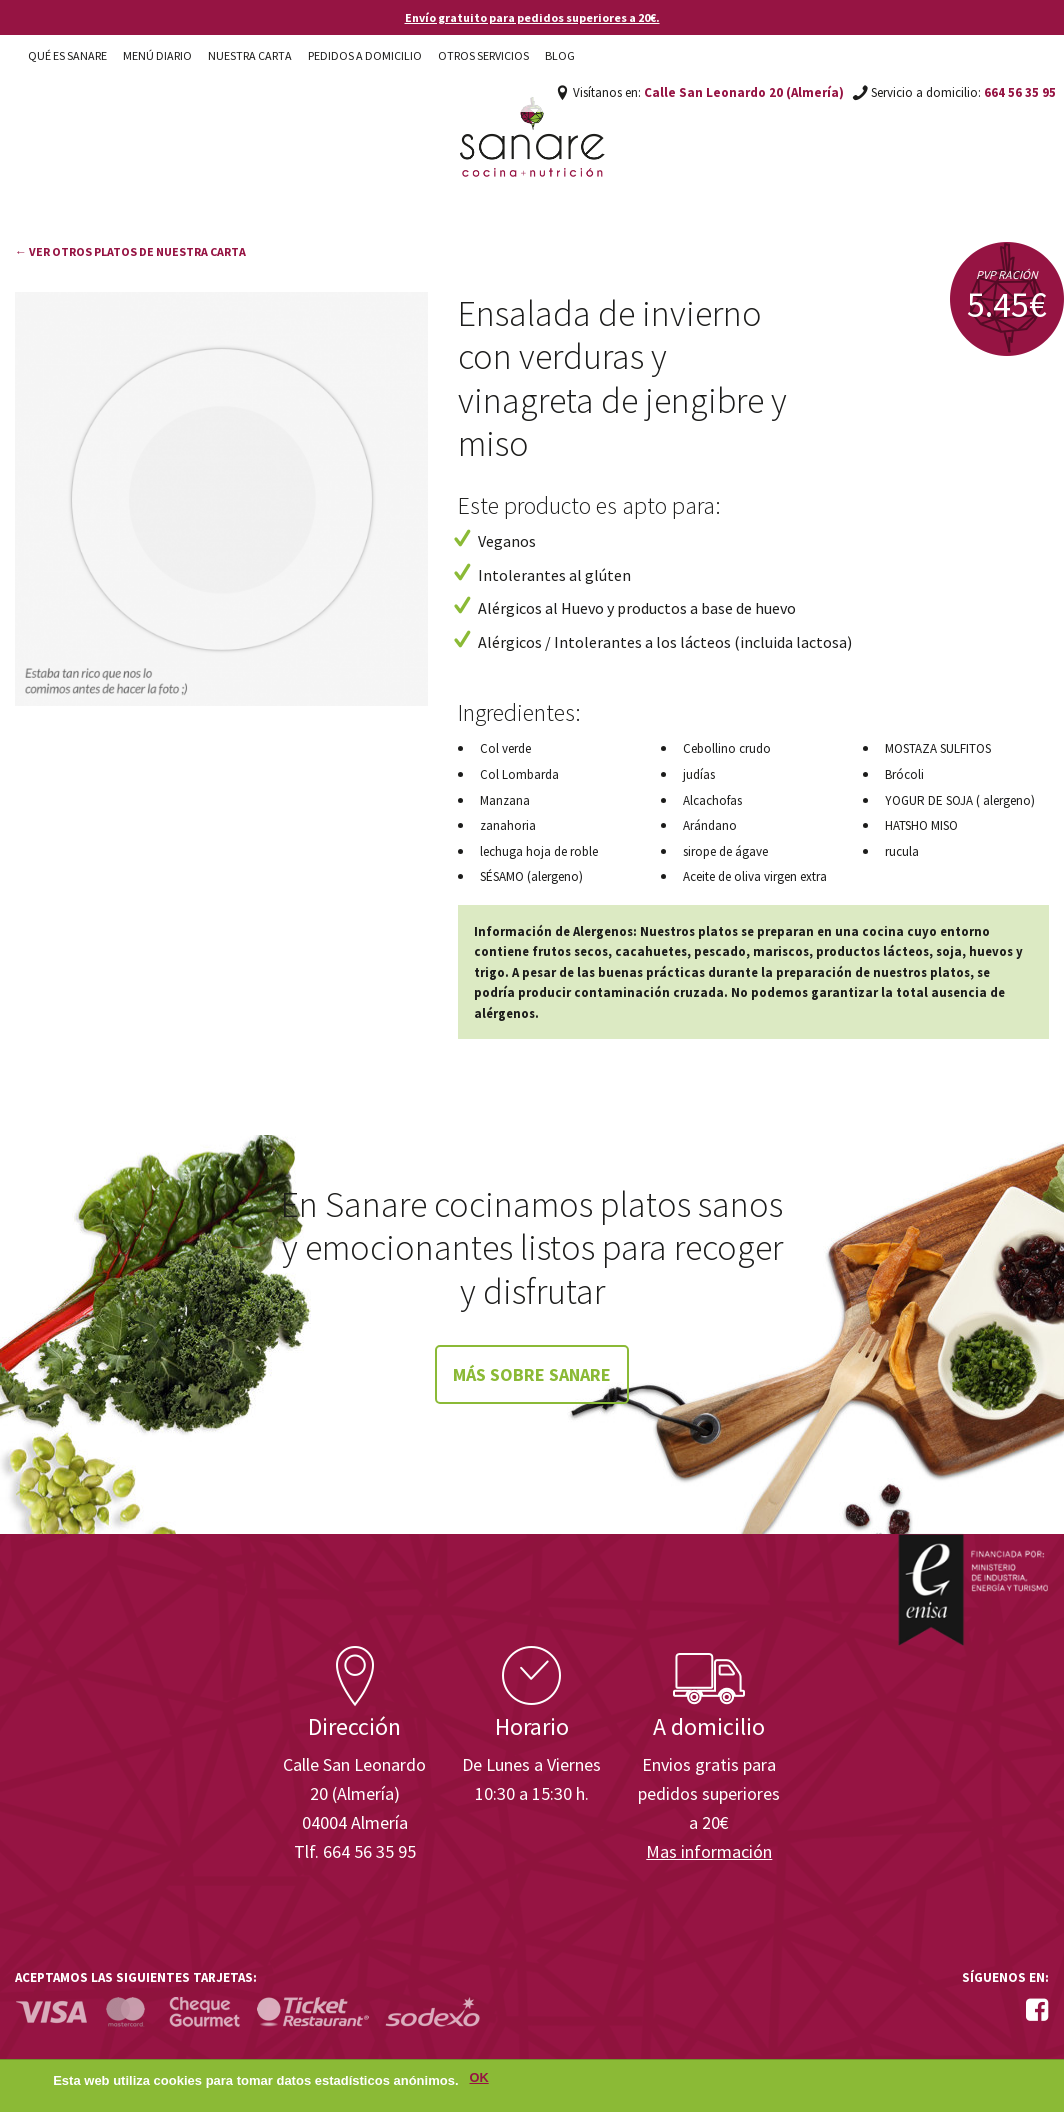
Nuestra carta (250, 55)
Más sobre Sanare (532, 1374)
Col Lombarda (519, 774)
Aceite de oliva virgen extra (755, 876)
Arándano (710, 825)
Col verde (505, 748)
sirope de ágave (725, 851)
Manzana (505, 800)
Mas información (709, 1851)
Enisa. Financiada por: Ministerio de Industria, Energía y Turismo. (973, 1589)
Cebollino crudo (727, 748)
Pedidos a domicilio (365, 55)
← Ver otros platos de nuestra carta (130, 251)
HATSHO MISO (921, 825)
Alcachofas (712, 800)
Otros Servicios (483, 55)
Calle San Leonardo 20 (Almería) (744, 92)
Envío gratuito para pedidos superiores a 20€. (532, 17)
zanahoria (508, 825)
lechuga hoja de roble (539, 851)
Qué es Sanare (67, 55)
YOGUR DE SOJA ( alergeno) (960, 800)
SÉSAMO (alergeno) (531, 876)
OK (479, 2078)
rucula (902, 851)
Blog (560, 55)
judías (699, 774)
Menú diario (157, 55)
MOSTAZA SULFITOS (938, 748)
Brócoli (904, 774)
